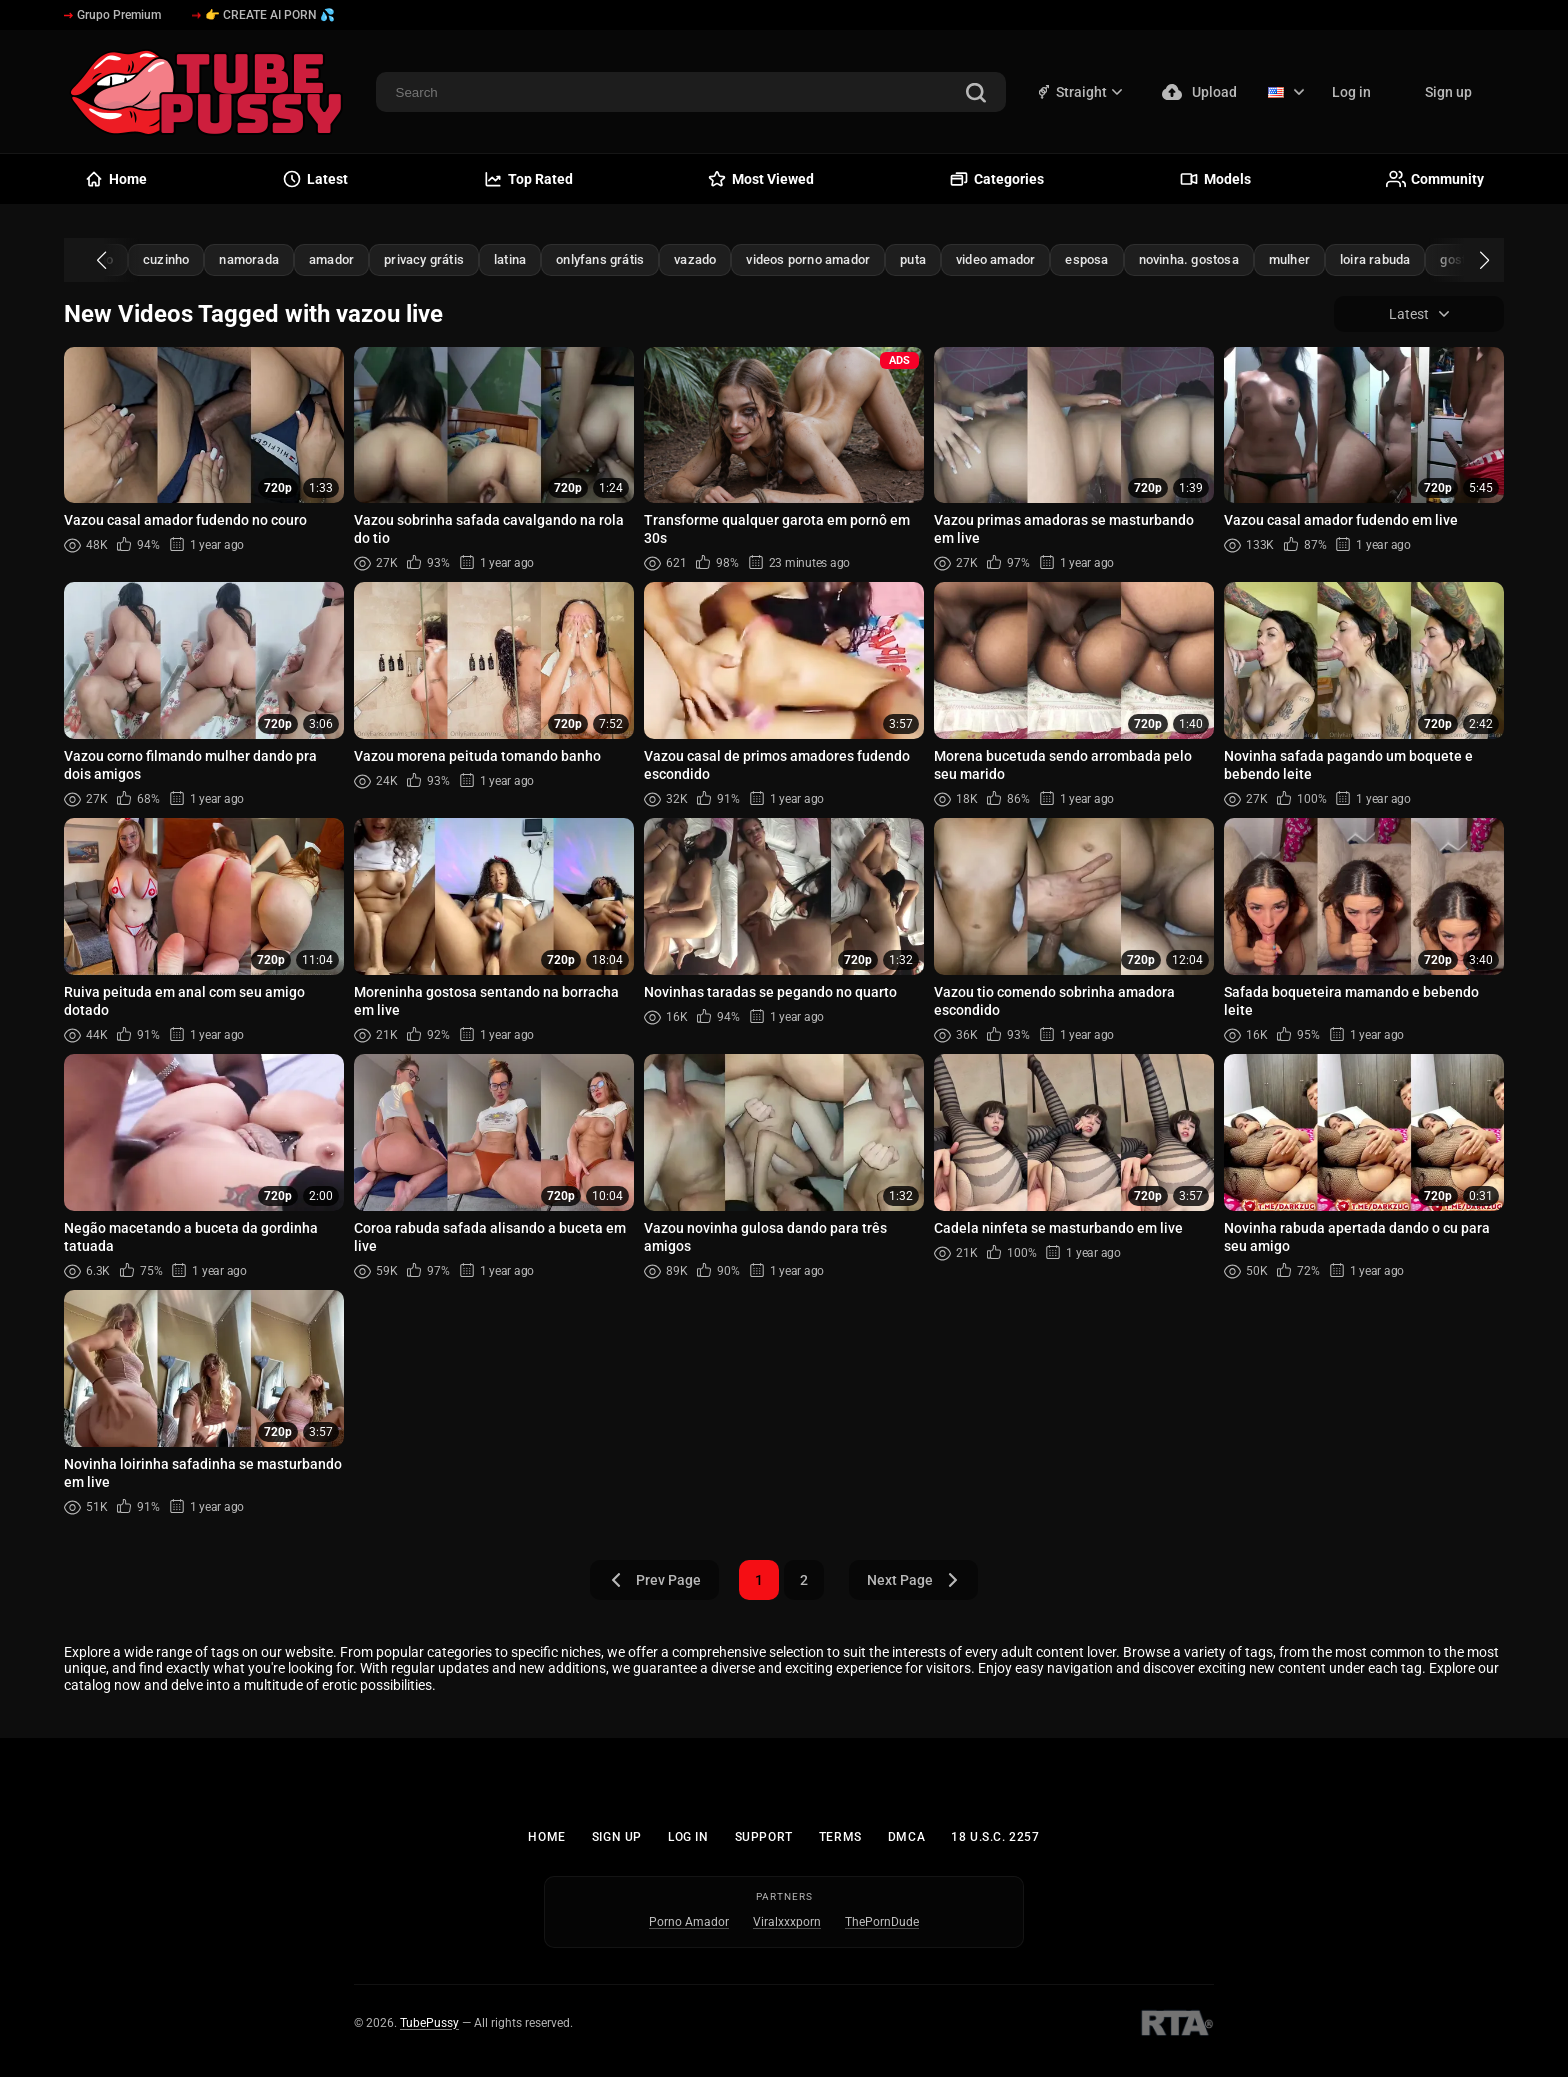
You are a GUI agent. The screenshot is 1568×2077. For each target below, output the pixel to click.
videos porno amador (808, 259)
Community (1435, 179)
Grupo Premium (112, 15)
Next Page (913, 1580)
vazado (695, 259)
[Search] (976, 94)
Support (764, 1837)
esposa (1086, 259)
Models (1215, 179)
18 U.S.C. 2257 (995, 1837)
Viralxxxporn (787, 1922)
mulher (1289, 259)
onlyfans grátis (600, 259)
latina (510, 259)
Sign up (1448, 92)
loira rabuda (1375, 259)
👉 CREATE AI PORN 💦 (263, 15)
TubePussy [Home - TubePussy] (429, 2023)
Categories (996, 179)
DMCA (906, 1837)
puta (913, 259)
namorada (249, 259)
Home (546, 1837)
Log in (1351, 92)
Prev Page (655, 1580)
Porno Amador (689, 1922)
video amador (995, 259)
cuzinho (166, 259)
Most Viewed (760, 179)
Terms (840, 1837)
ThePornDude (882, 1922)
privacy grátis (424, 259)
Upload (1199, 92)
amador (331, 259)
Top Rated (528, 179)
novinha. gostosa (1189, 259)
